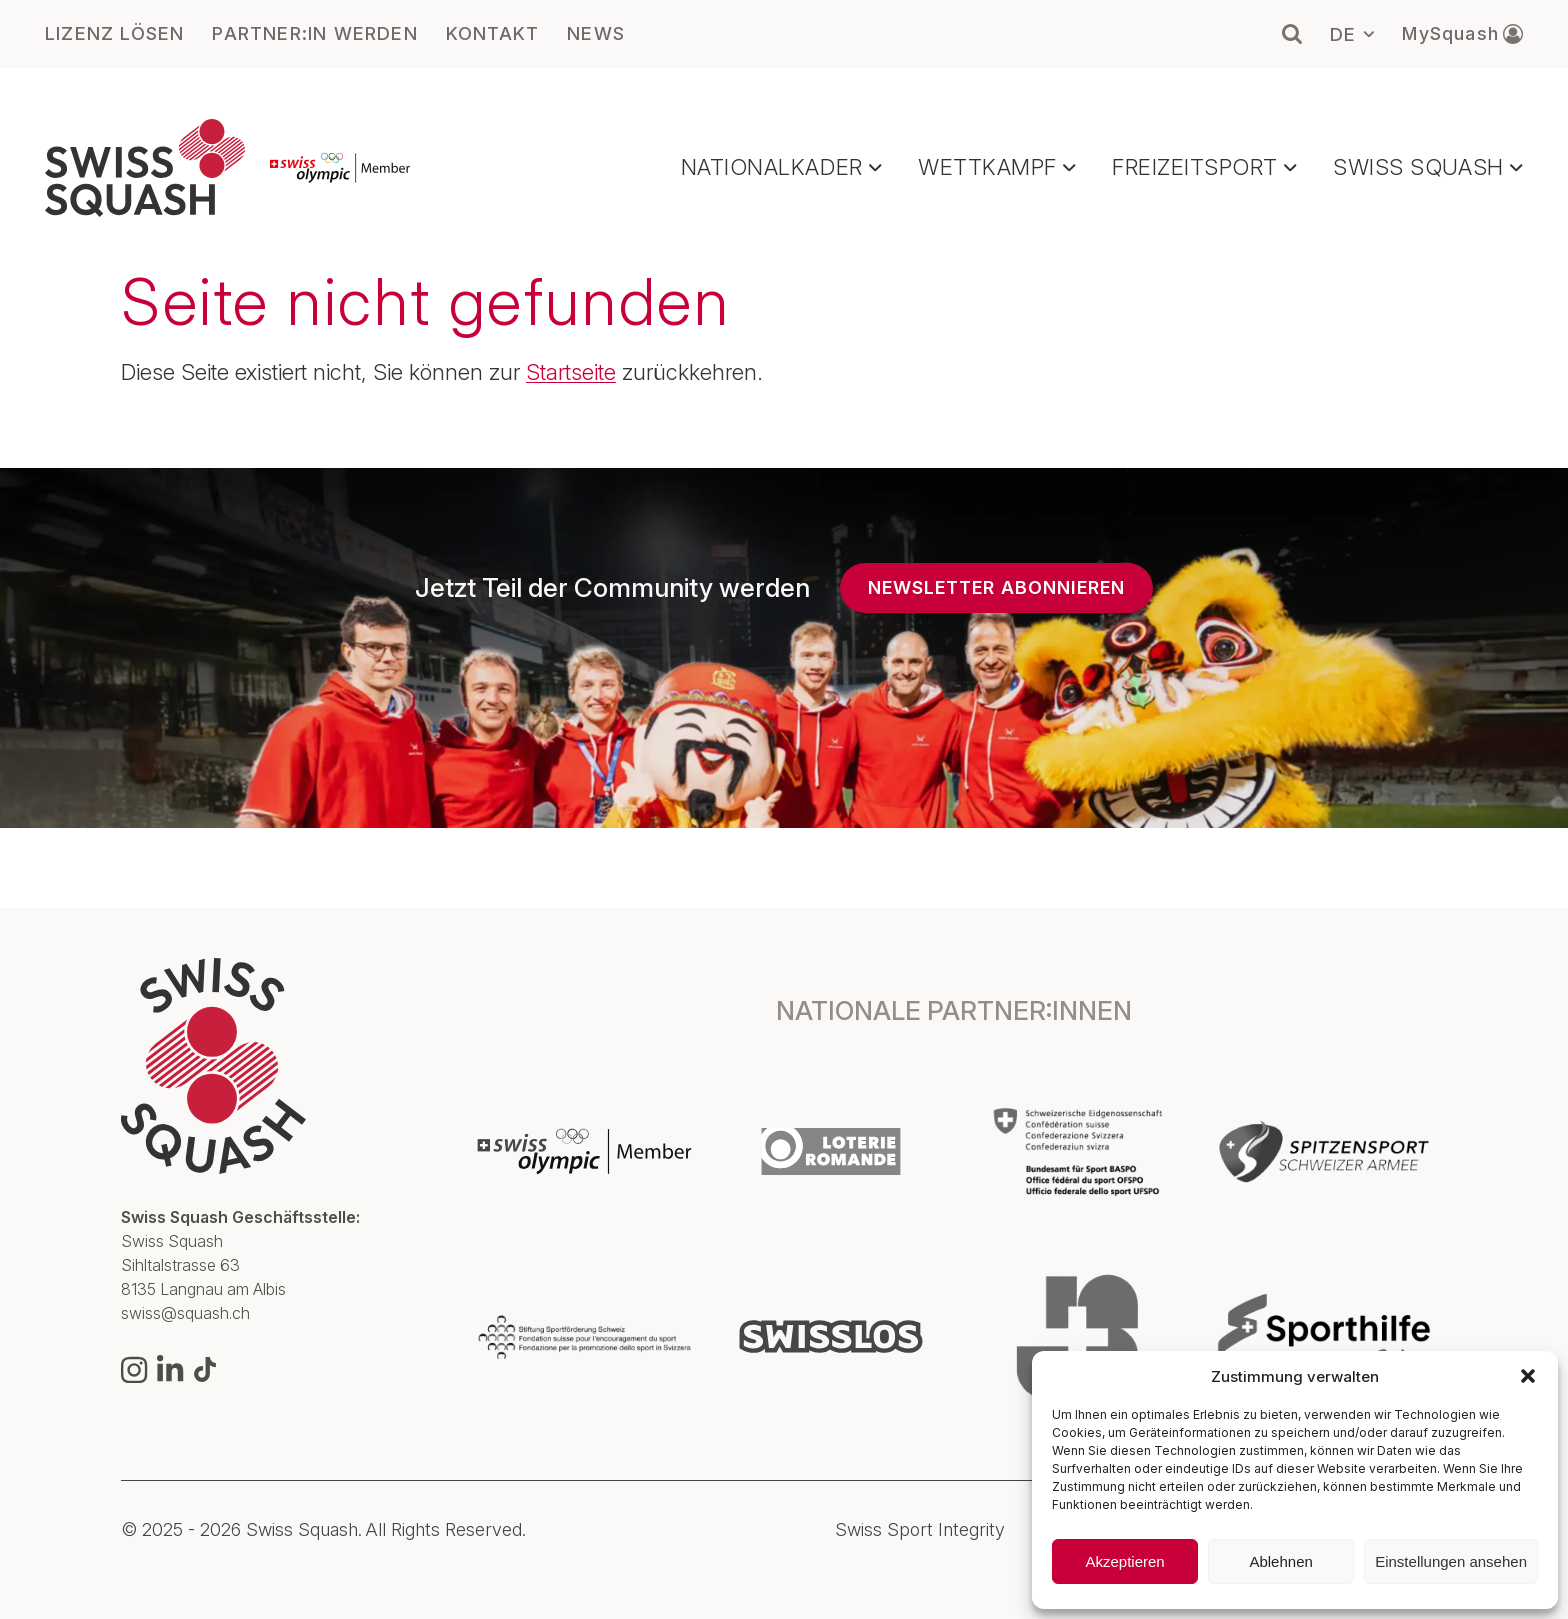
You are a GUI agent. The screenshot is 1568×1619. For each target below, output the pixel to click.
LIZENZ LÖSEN (114, 34)
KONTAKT (492, 34)
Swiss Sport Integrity (920, 1530)
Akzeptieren (1124, 1561)
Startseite (571, 372)
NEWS (596, 34)
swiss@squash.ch (185, 1313)
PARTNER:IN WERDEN (314, 34)
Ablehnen (1280, 1561)
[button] (1528, 1376)
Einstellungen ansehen (1451, 1561)
